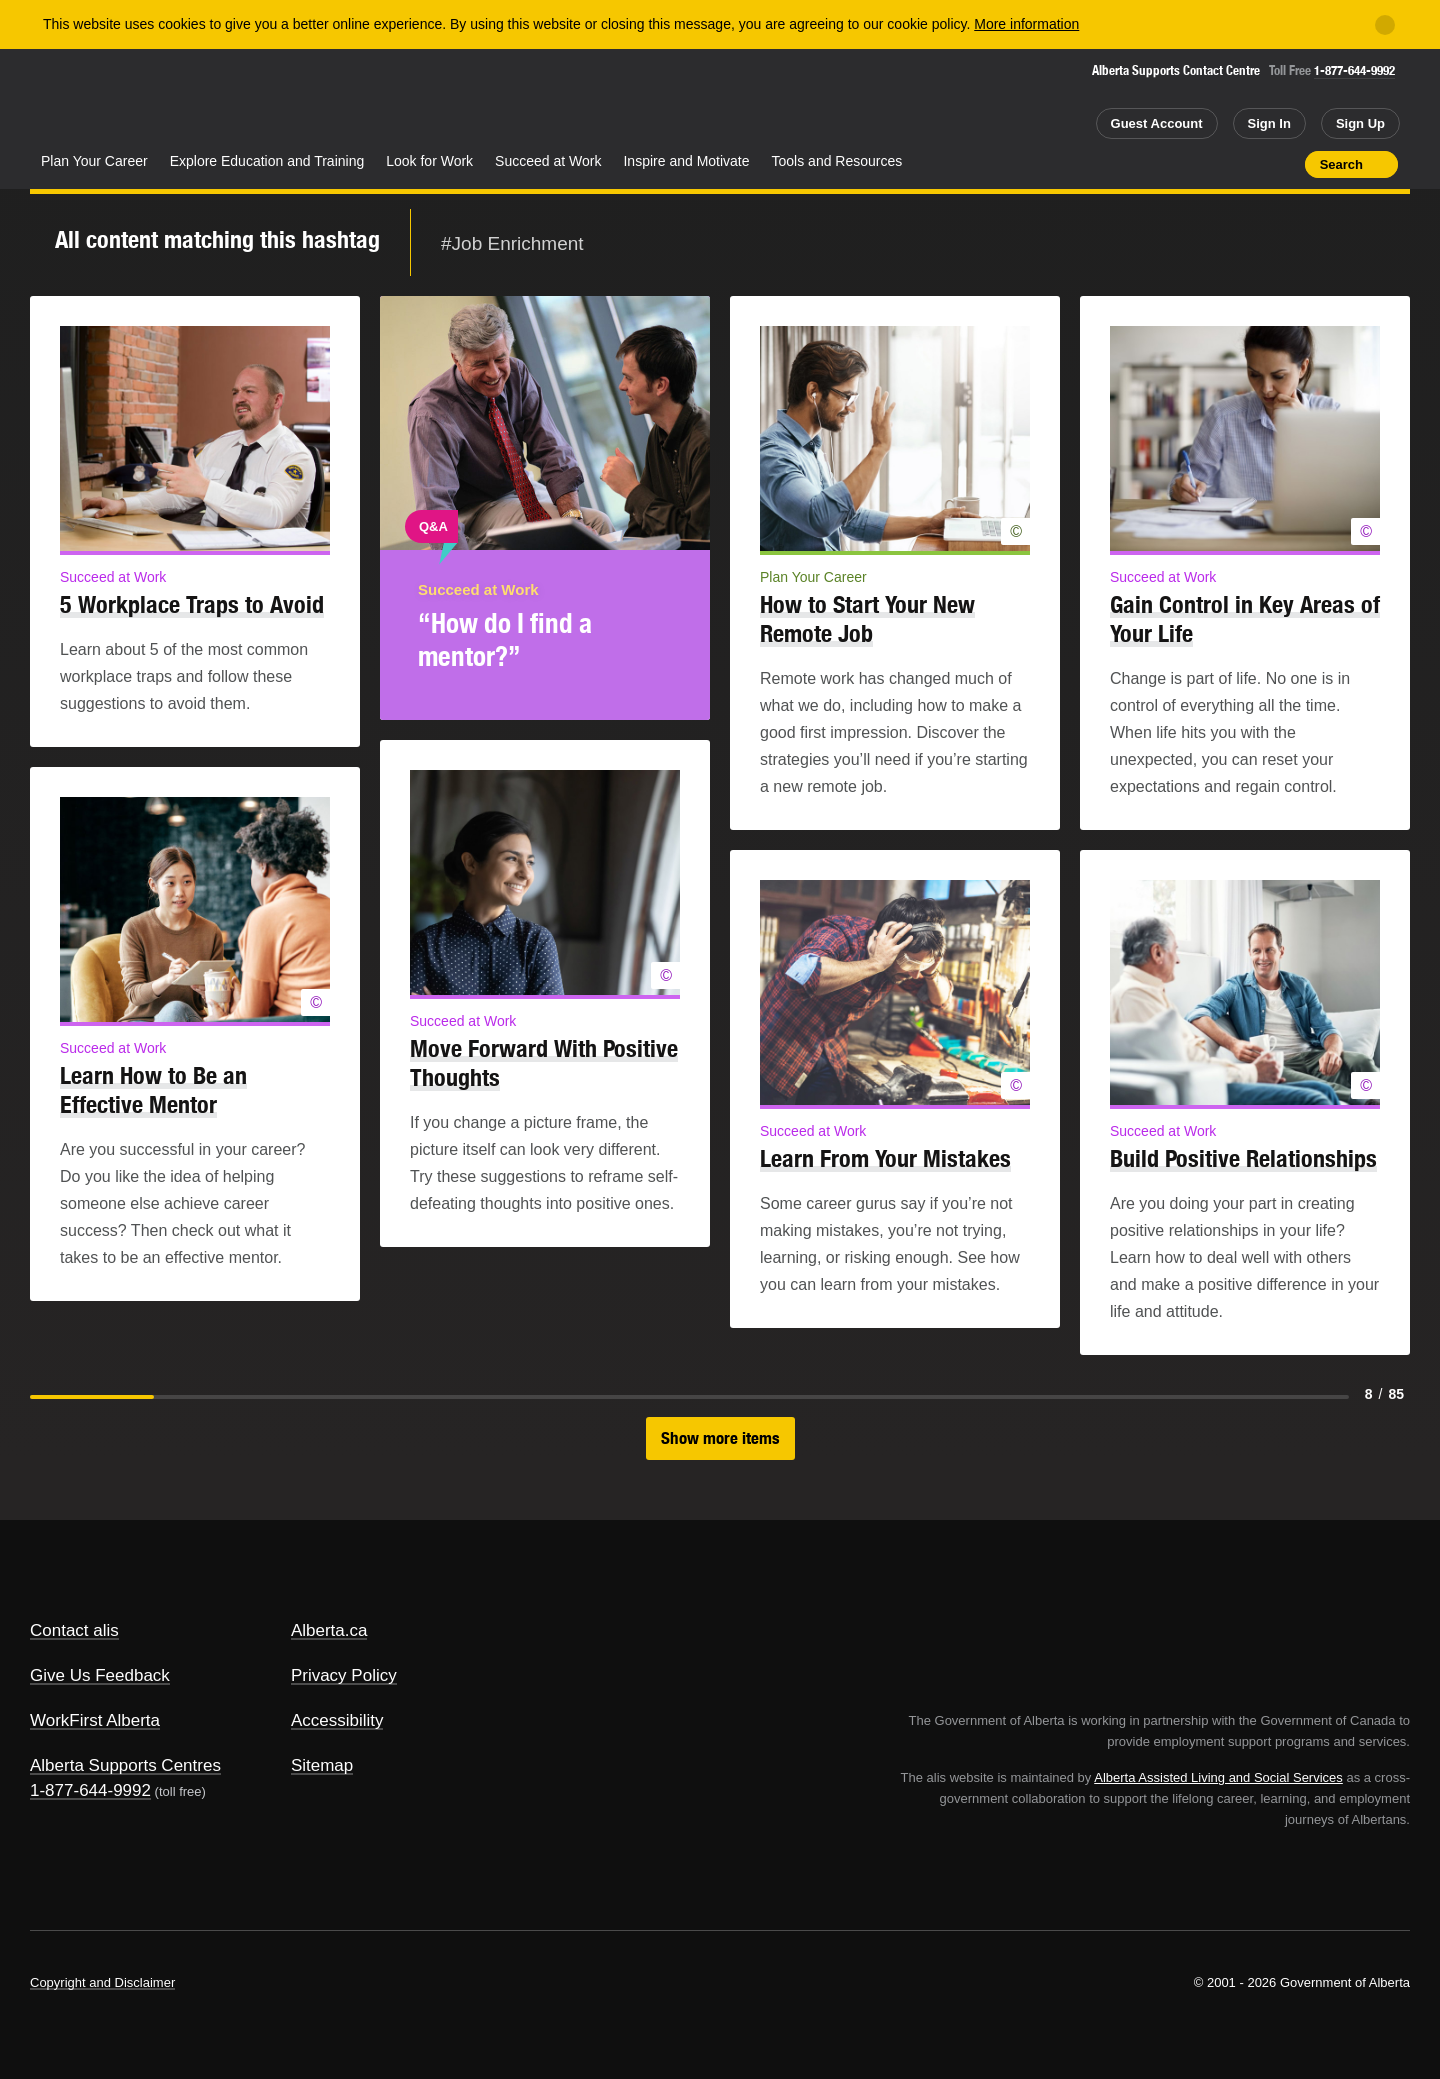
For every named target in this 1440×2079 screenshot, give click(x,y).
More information (1026, 24)
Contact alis (74, 1630)
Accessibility (337, 1720)
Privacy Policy (344, 1675)
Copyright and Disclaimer (102, 1982)
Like (1247, 163)
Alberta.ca (329, 1630)
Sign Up (1360, 123)
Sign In (1269, 123)
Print (1283, 164)
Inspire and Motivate (686, 161)
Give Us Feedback (100, 1675)
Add (1212, 164)
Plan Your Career (94, 161)
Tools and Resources (837, 161)
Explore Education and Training (267, 161)
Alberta (109, 101)
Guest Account (1157, 123)
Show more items (720, 1438)
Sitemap (322, 1765)
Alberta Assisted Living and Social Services (1218, 1777)
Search (1341, 164)
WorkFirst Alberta (95, 1720)
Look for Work (429, 161)
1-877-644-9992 (1354, 70)
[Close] (1385, 25)
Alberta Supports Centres (125, 1765)
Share (1176, 164)
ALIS (245, 98)
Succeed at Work (548, 161)
